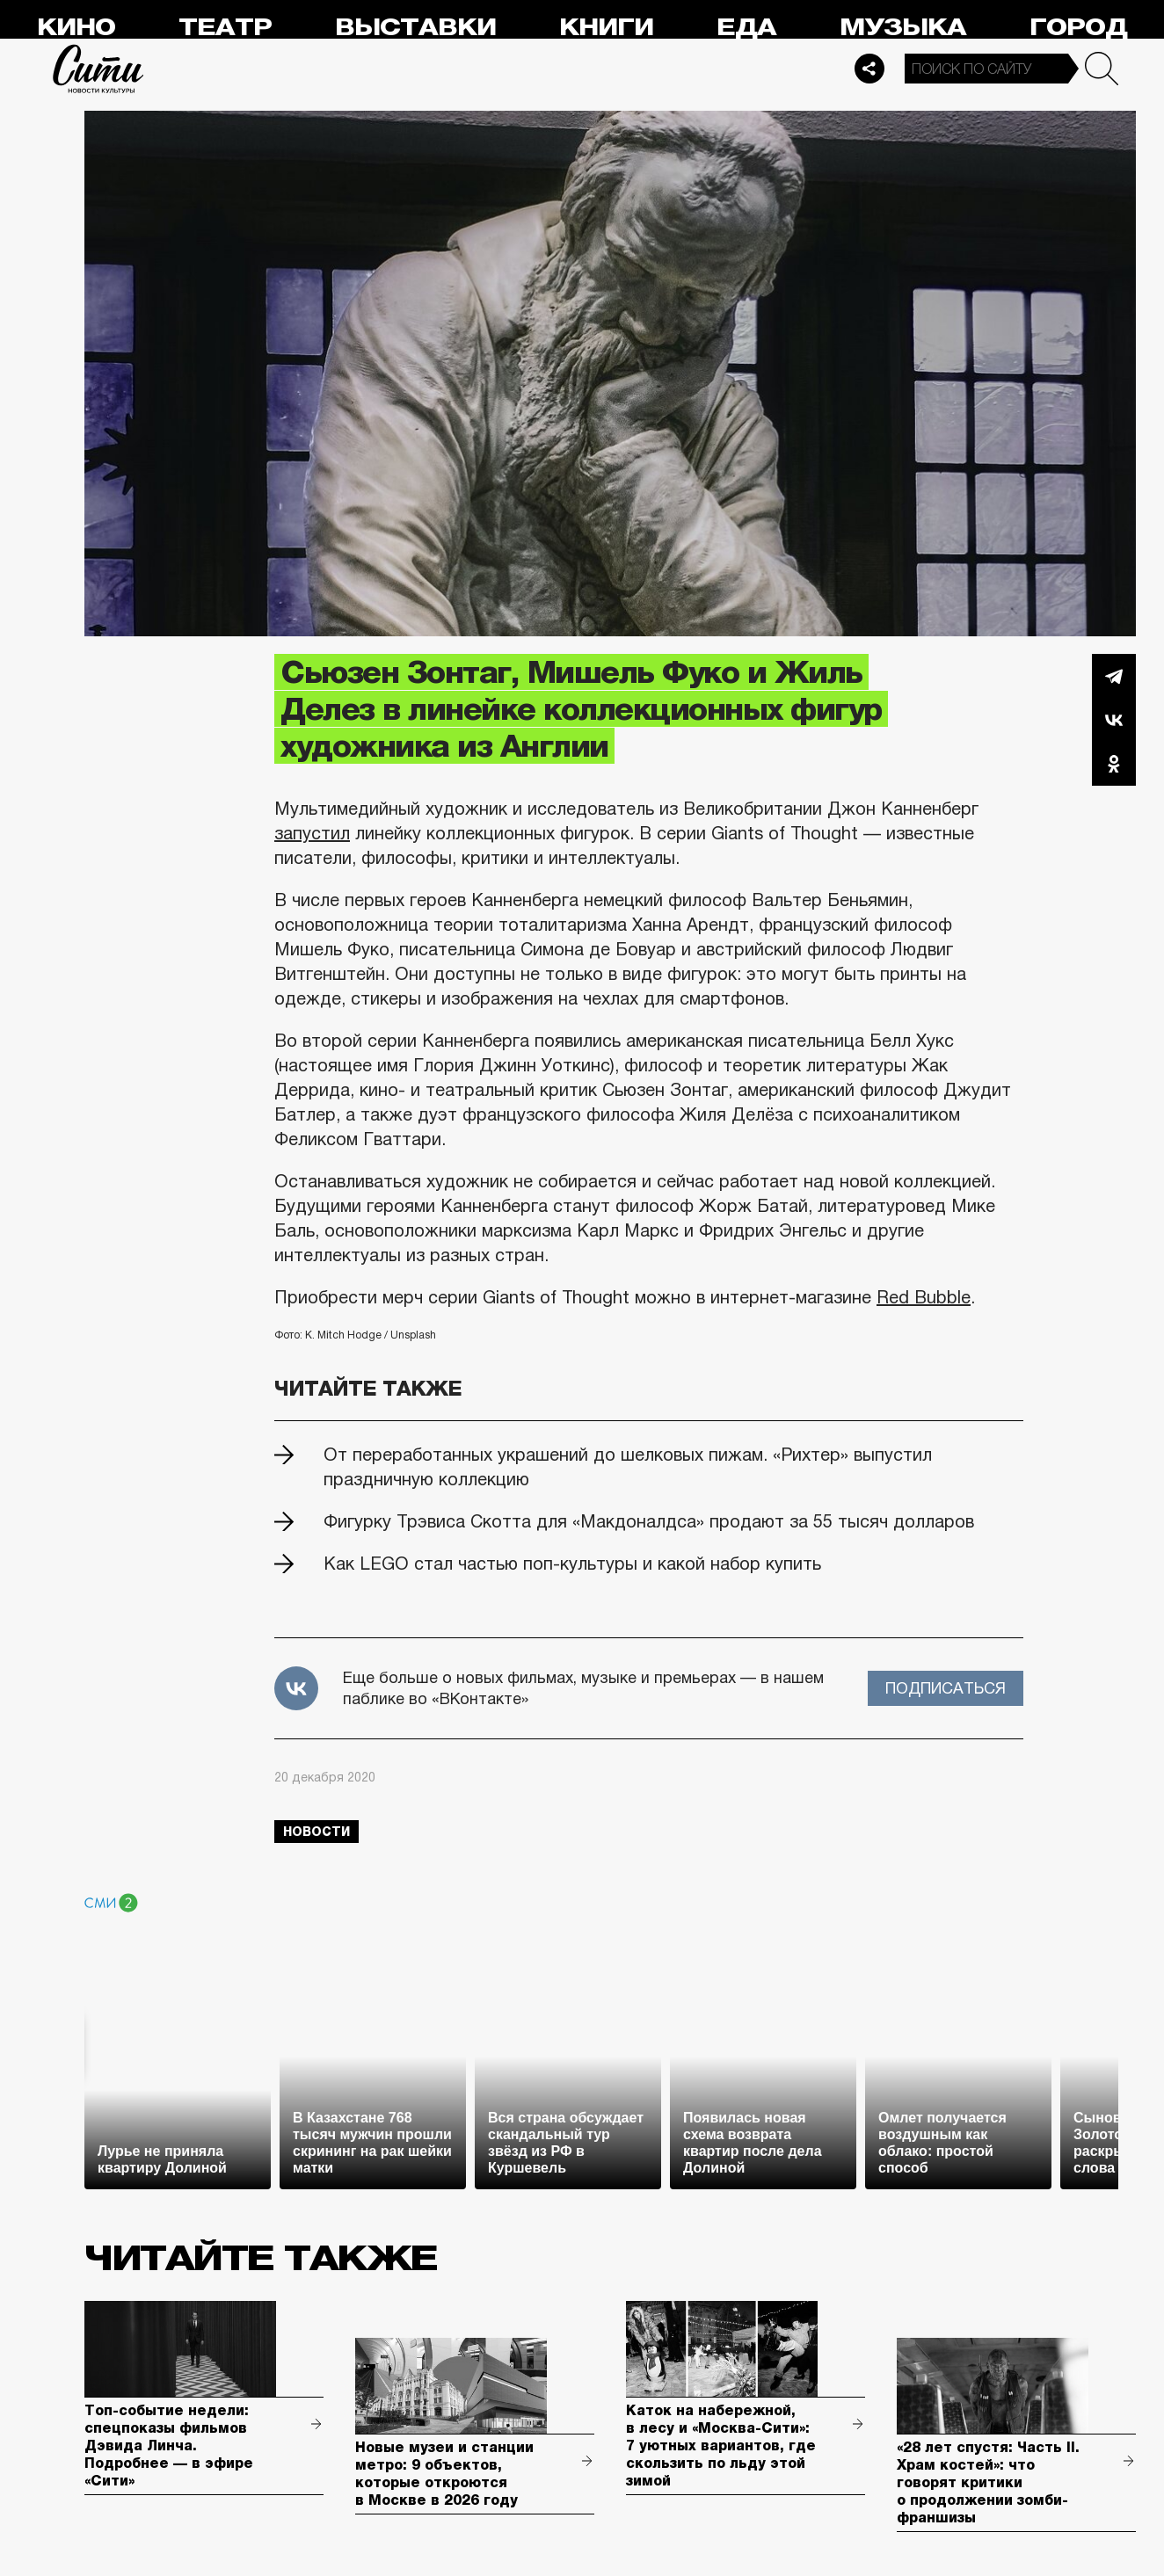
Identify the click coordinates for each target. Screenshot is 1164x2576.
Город (1078, 27)
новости (316, 1832)
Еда (746, 27)
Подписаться (945, 1688)
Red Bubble (924, 1297)
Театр (225, 27)
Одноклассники (1114, 764)
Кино (76, 27)
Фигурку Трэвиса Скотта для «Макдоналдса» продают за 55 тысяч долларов (649, 1521)
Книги (606, 27)
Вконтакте (1114, 720)
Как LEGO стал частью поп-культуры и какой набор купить (572, 1563)
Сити (98, 68)
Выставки (415, 27)
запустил (312, 833)
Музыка (903, 27)
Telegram (1114, 676)
